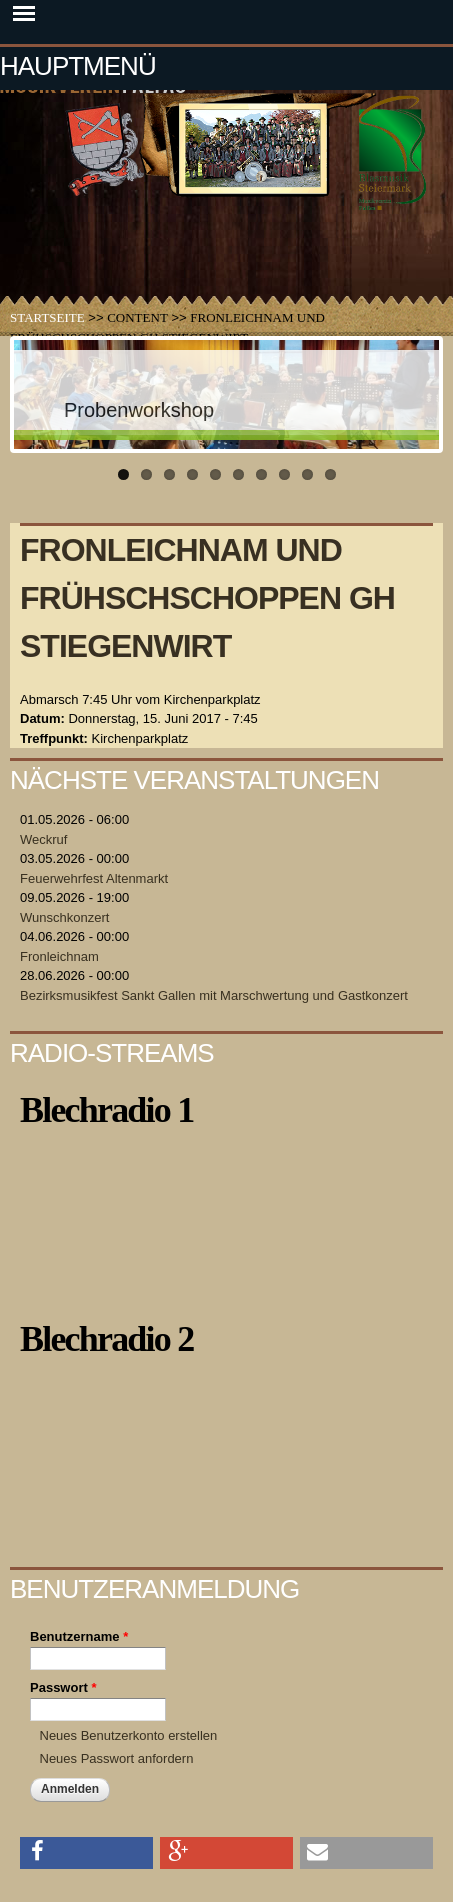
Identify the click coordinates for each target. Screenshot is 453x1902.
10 (330, 474)
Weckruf (43, 839)
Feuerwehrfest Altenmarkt (94, 878)
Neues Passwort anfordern (117, 1758)
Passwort (63, 1687)
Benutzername (79, 1636)
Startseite (47, 317)
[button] (86, 1851)
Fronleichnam (59, 956)
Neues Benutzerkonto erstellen (129, 1735)
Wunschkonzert (64, 917)
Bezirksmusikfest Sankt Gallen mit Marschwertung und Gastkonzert (214, 995)
